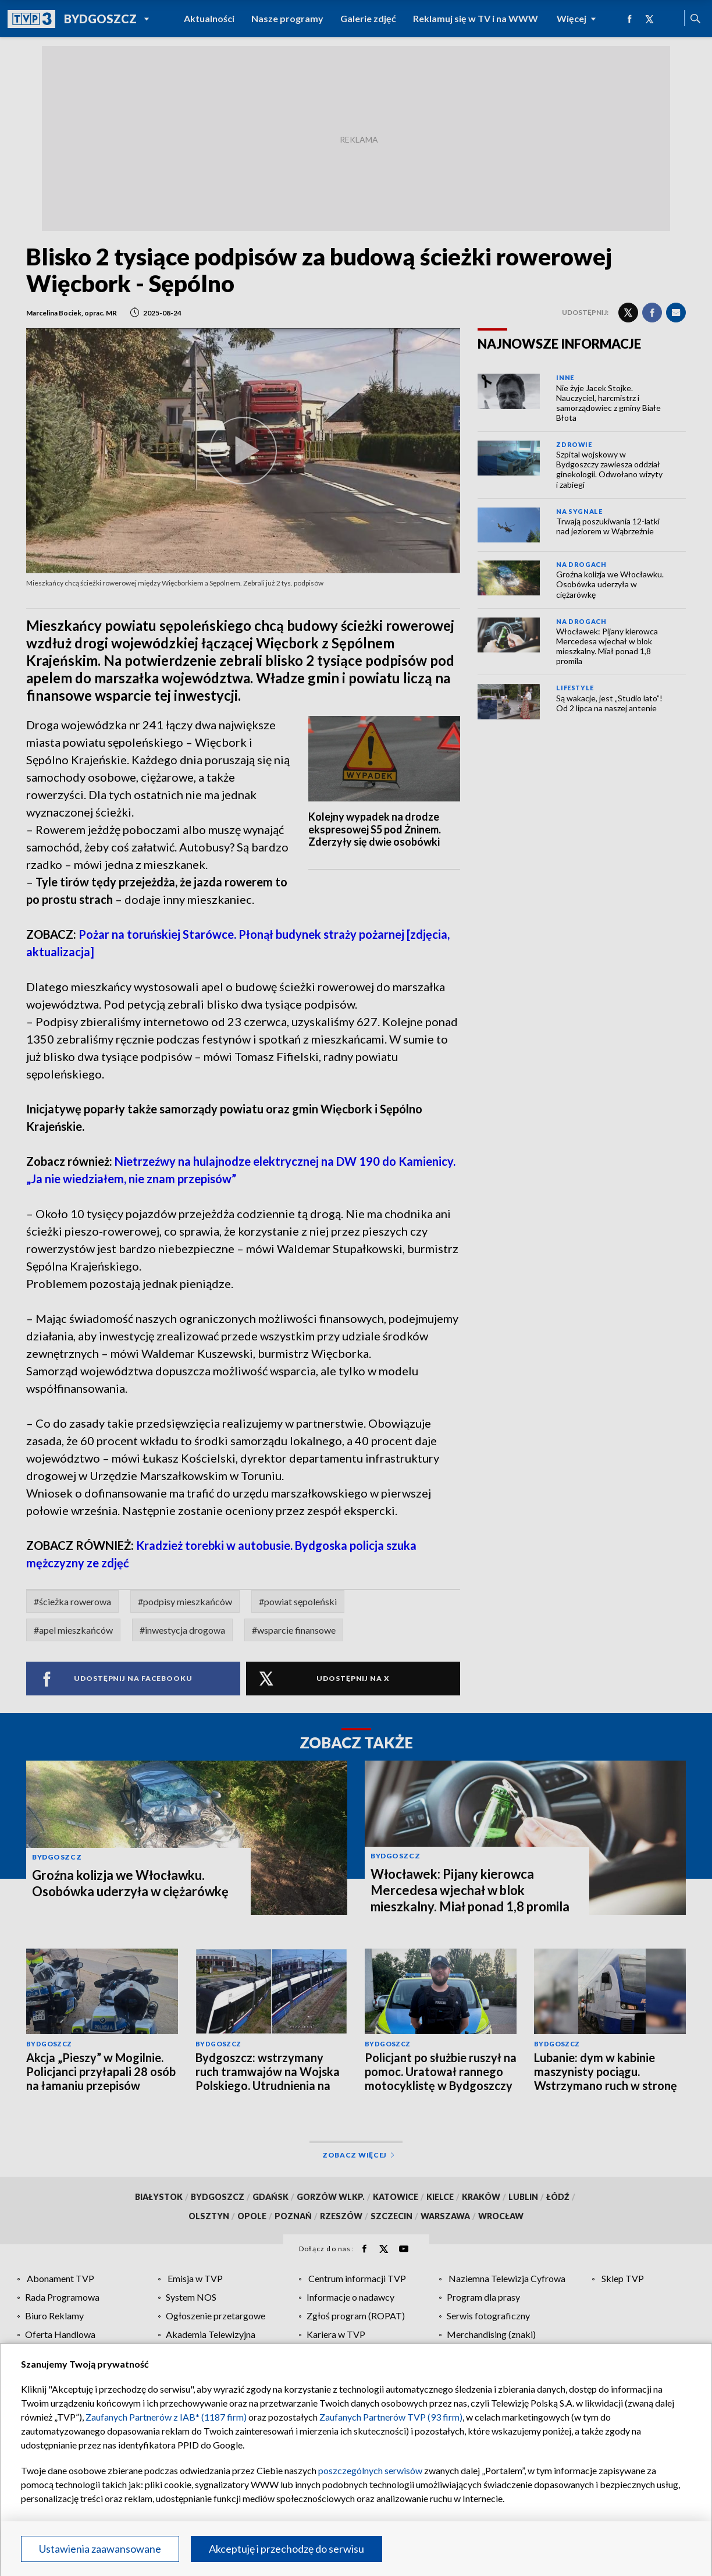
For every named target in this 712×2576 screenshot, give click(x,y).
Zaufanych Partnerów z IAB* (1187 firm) (166, 2416)
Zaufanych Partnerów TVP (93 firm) (390, 2416)
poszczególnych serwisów (370, 2470)
